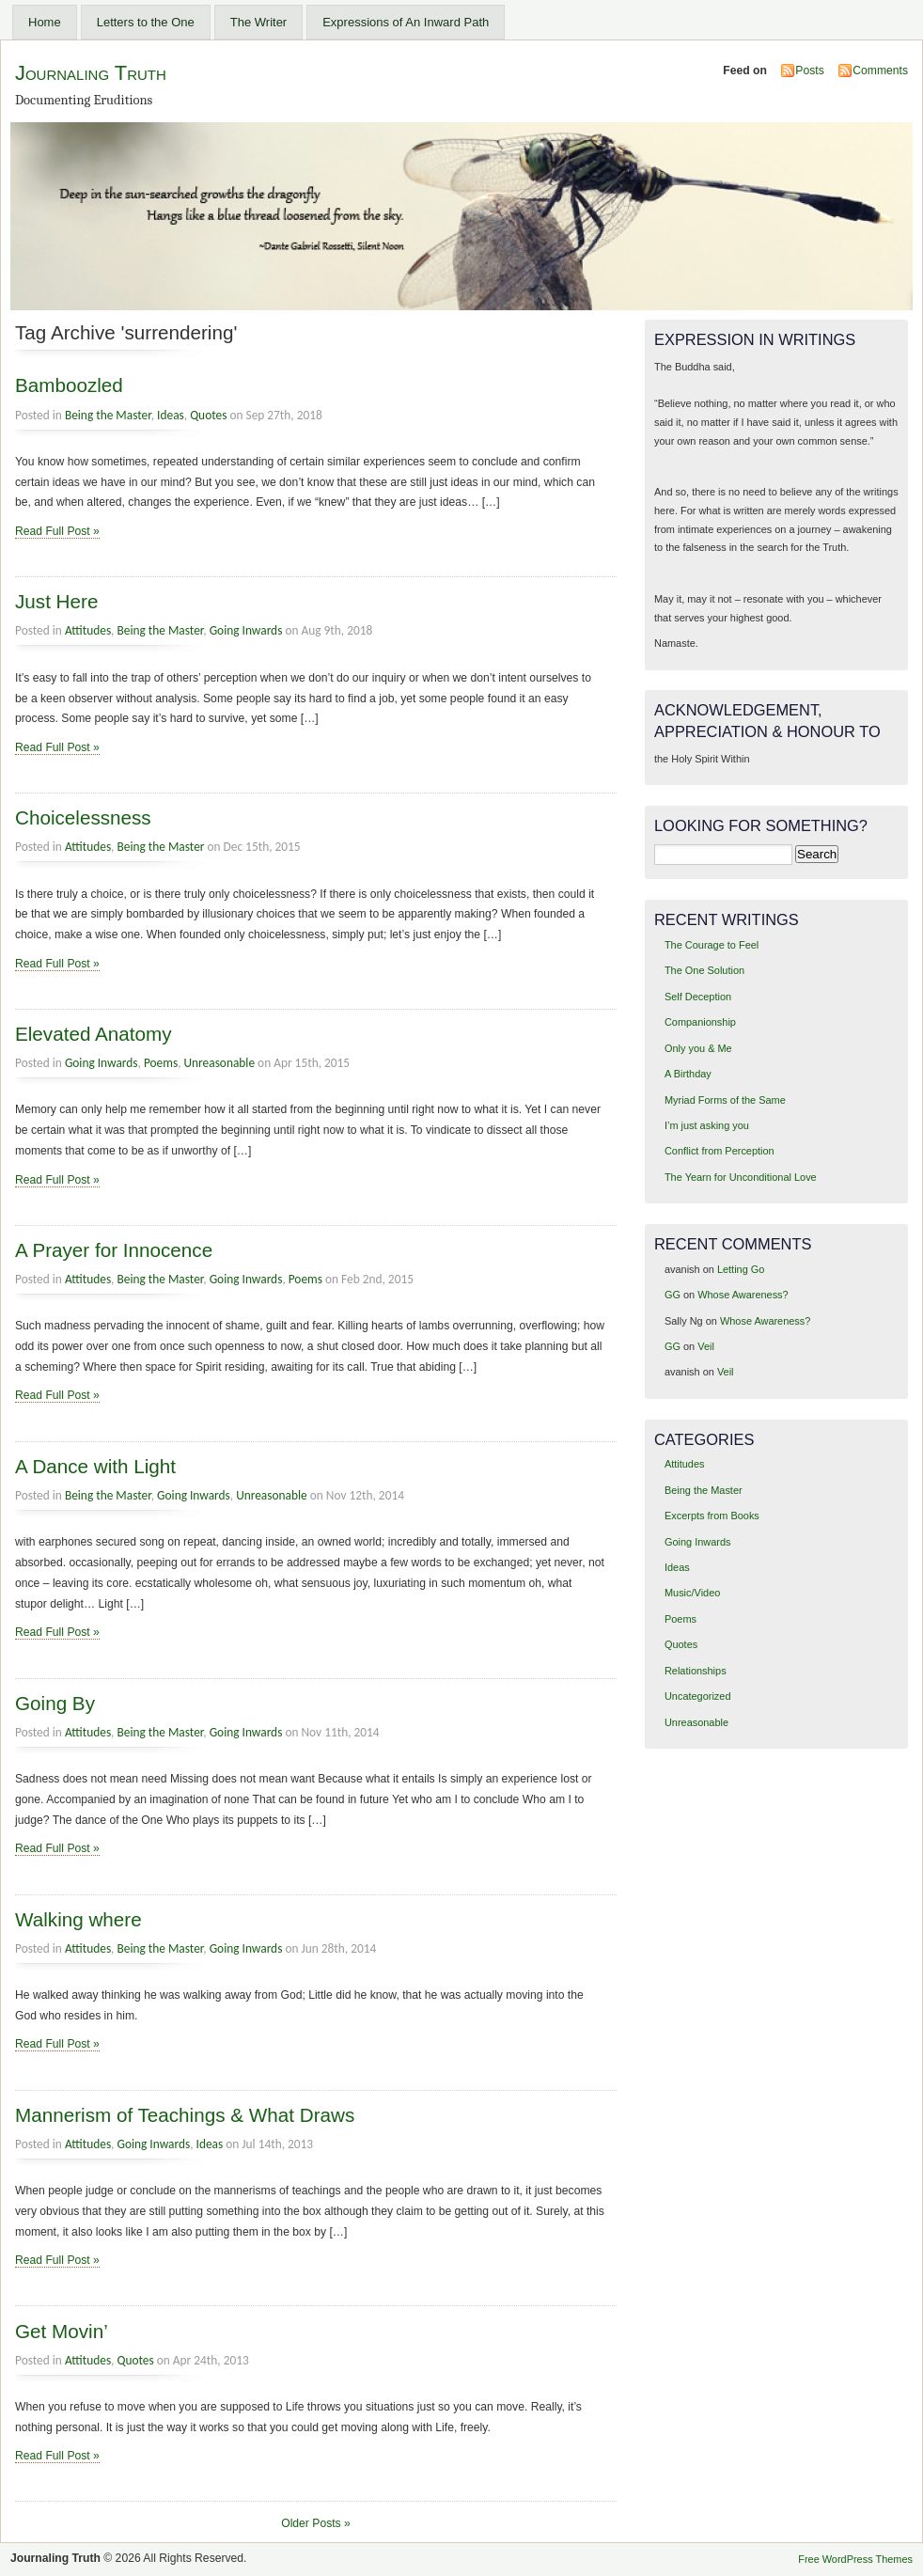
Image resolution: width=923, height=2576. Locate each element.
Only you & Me (698, 1048)
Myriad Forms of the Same (725, 1100)
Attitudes (88, 630)
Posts (809, 70)
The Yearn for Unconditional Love (741, 1177)
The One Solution (704, 970)
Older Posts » (316, 2523)
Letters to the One (146, 22)
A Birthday (688, 1073)
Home (44, 22)
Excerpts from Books (712, 1515)
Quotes (208, 415)
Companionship (700, 1022)
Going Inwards (246, 630)
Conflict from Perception (719, 1150)
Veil (705, 1346)
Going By (55, 1703)
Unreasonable (220, 1063)
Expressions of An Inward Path (405, 22)
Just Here (56, 601)
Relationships (696, 1670)
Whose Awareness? (742, 1294)
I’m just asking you (707, 1125)
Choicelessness (83, 817)
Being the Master (108, 415)
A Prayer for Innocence (113, 1250)
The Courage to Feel (712, 944)
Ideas (170, 415)
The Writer (258, 22)
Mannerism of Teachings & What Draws (184, 2115)
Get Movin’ (61, 2331)
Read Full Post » (57, 531)
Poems (161, 1063)
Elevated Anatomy (93, 1034)
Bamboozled (69, 385)
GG (673, 1294)
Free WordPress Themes (855, 2559)
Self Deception (698, 996)
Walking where (78, 1919)
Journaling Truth (90, 73)
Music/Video (692, 1592)
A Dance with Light (95, 1466)
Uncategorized (698, 1696)
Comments (880, 70)
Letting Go (740, 1269)
